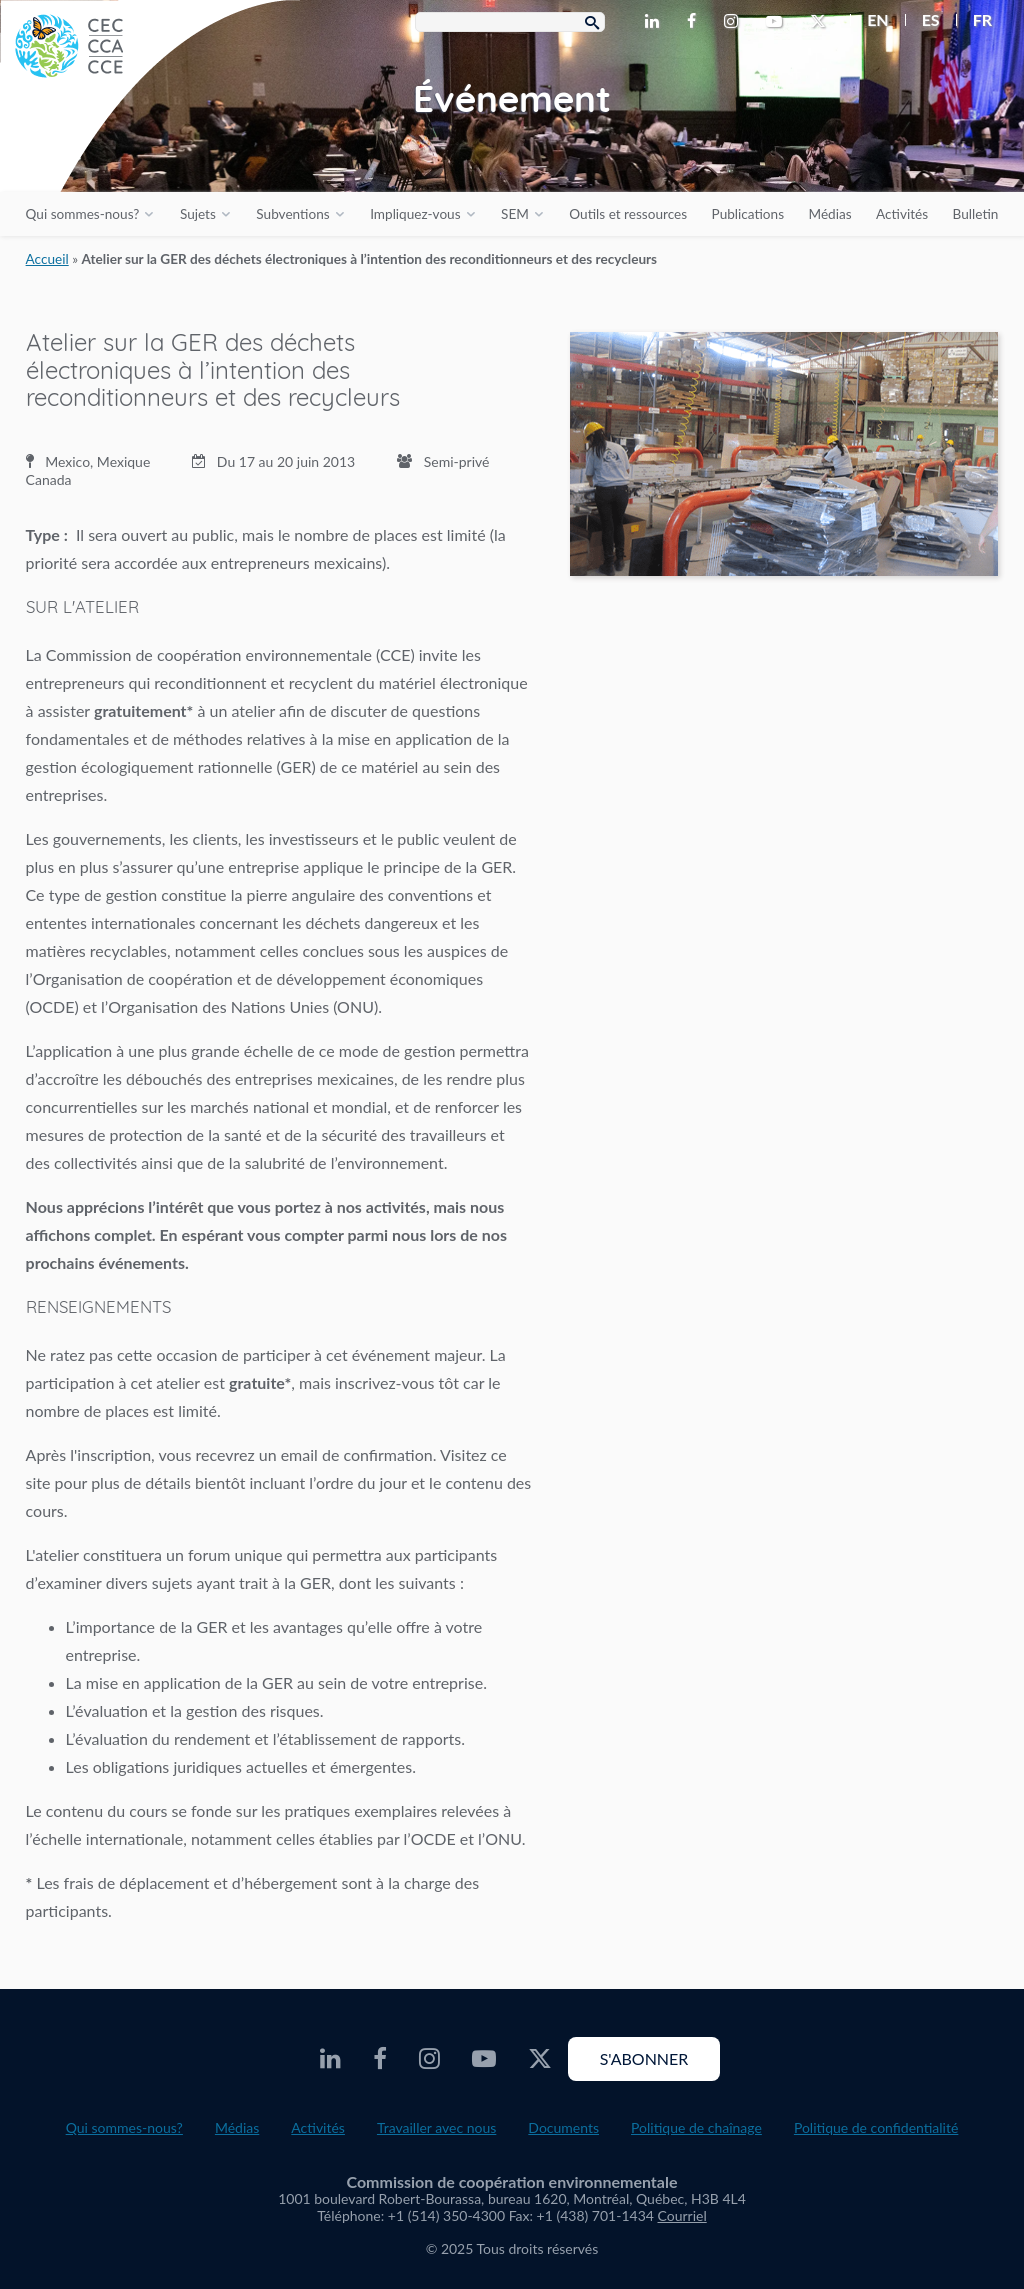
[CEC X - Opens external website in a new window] (822, 22)
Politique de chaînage (696, 2127)
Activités (902, 214)
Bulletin (976, 214)
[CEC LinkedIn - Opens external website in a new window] (656, 22)
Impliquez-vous (415, 214)
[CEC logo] (150, 150)
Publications (748, 214)
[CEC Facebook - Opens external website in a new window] (695, 22)
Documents (563, 2127)
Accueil (47, 259)
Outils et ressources (628, 214)
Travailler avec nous (436, 2127)
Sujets (198, 214)
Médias (830, 214)
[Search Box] (510, 22)
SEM (515, 214)
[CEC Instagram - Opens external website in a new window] (735, 22)
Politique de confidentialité (876, 2127)
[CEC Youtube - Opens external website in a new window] (778, 22)
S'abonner (644, 2058)
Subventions (292, 214)
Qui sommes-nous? (83, 214)
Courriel (682, 2215)
